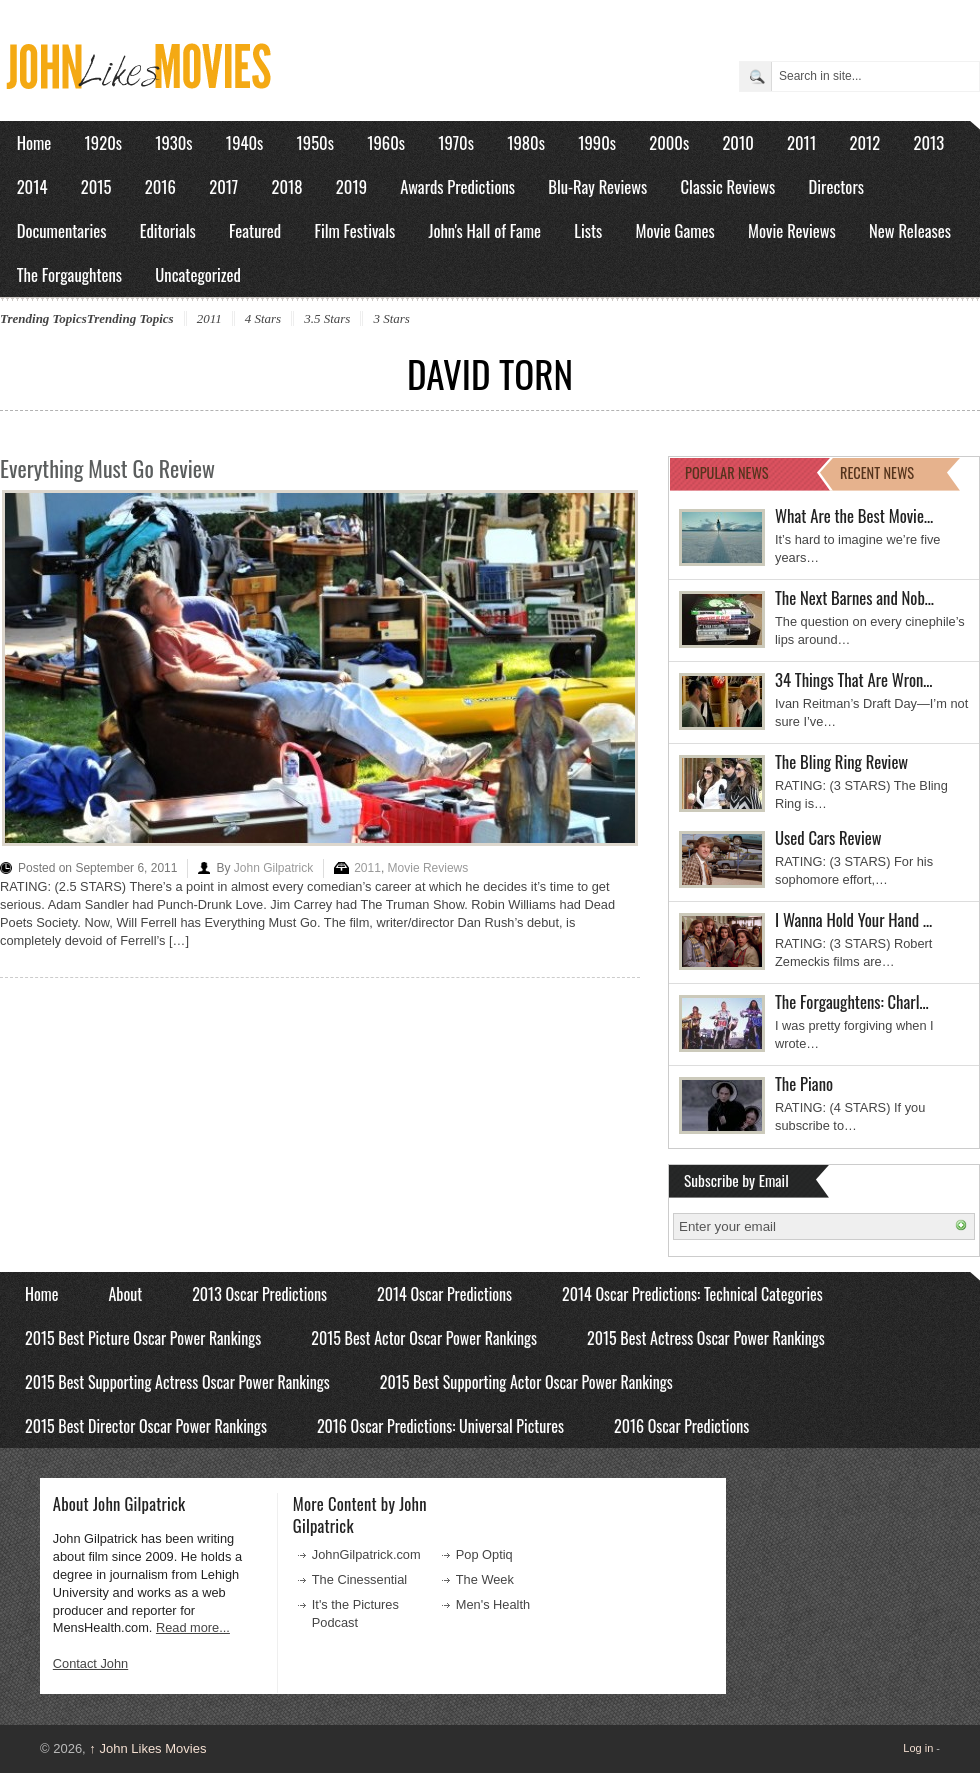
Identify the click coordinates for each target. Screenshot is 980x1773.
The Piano (804, 1083)
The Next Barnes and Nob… (854, 597)
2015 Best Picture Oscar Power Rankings (143, 1338)
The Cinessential (359, 1579)
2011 (801, 142)
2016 (160, 186)
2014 (32, 186)
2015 (96, 186)
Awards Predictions (457, 186)
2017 (223, 186)
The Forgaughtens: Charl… (852, 1001)
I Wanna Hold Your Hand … (853, 919)
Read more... (193, 1627)
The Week (485, 1579)
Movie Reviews (792, 230)
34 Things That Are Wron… (854, 679)
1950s (315, 142)
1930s (173, 142)
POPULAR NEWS (727, 472)
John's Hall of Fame (484, 230)
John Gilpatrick (273, 868)
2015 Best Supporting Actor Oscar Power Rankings (526, 1382)
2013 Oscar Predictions (259, 1294)
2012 (864, 142)
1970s (456, 142)
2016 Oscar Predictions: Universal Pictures (440, 1426)
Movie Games (675, 230)
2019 (351, 186)
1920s (103, 142)
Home (34, 142)
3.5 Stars (327, 318)
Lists (588, 230)
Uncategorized (198, 274)
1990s (597, 142)
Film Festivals (354, 230)
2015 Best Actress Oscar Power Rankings (706, 1338)
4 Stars (263, 318)
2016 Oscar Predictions (681, 1426)
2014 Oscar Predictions (444, 1294)
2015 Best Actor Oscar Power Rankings (424, 1338)
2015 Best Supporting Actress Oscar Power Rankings (177, 1382)
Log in (918, 1748)
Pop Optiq (484, 1554)
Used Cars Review (828, 837)
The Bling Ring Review (841, 761)
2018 (286, 186)
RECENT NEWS (877, 472)
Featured (255, 230)
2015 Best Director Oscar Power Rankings (146, 1426)
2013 (928, 142)
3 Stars (391, 318)
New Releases (910, 230)
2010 (737, 142)
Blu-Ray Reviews (597, 186)
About (125, 1294)
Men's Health (493, 1604)
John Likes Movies (147, 1748)
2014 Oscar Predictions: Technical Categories (692, 1294)
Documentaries (62, 230)
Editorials (168, 230)
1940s (244, 142)
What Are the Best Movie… (854, 515)
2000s (669, 142)
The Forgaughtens (69, 274)
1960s (386, 142)
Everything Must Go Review (107, 468)
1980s (526, 142)
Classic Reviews (728, 186)
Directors (836, 186)
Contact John (90, 1663)
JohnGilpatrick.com (366, 1554)
